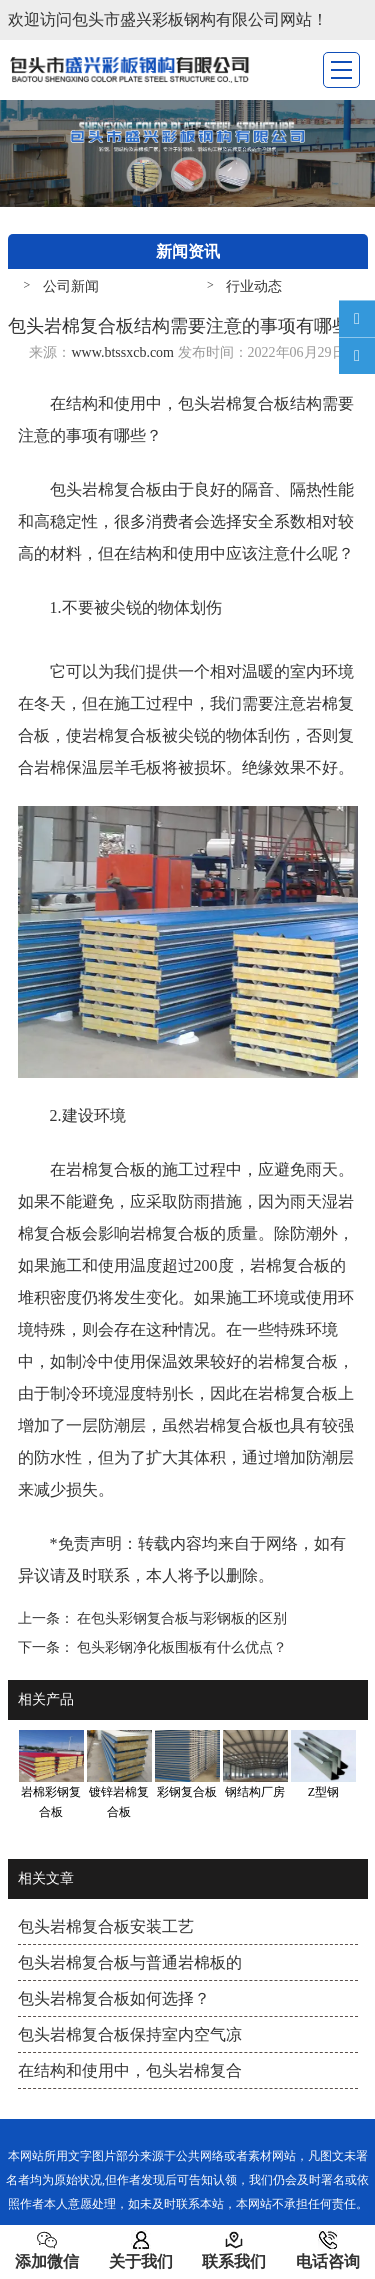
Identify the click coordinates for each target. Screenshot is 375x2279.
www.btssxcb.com (122, 352)
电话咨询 (328, 2250)
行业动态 (254, 286)
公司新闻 (71, 286)
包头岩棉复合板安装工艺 (106, 1926)
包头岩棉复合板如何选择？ (114, 1998)
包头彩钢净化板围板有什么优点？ (181, 1647)
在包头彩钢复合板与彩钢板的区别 (181, 1618)
